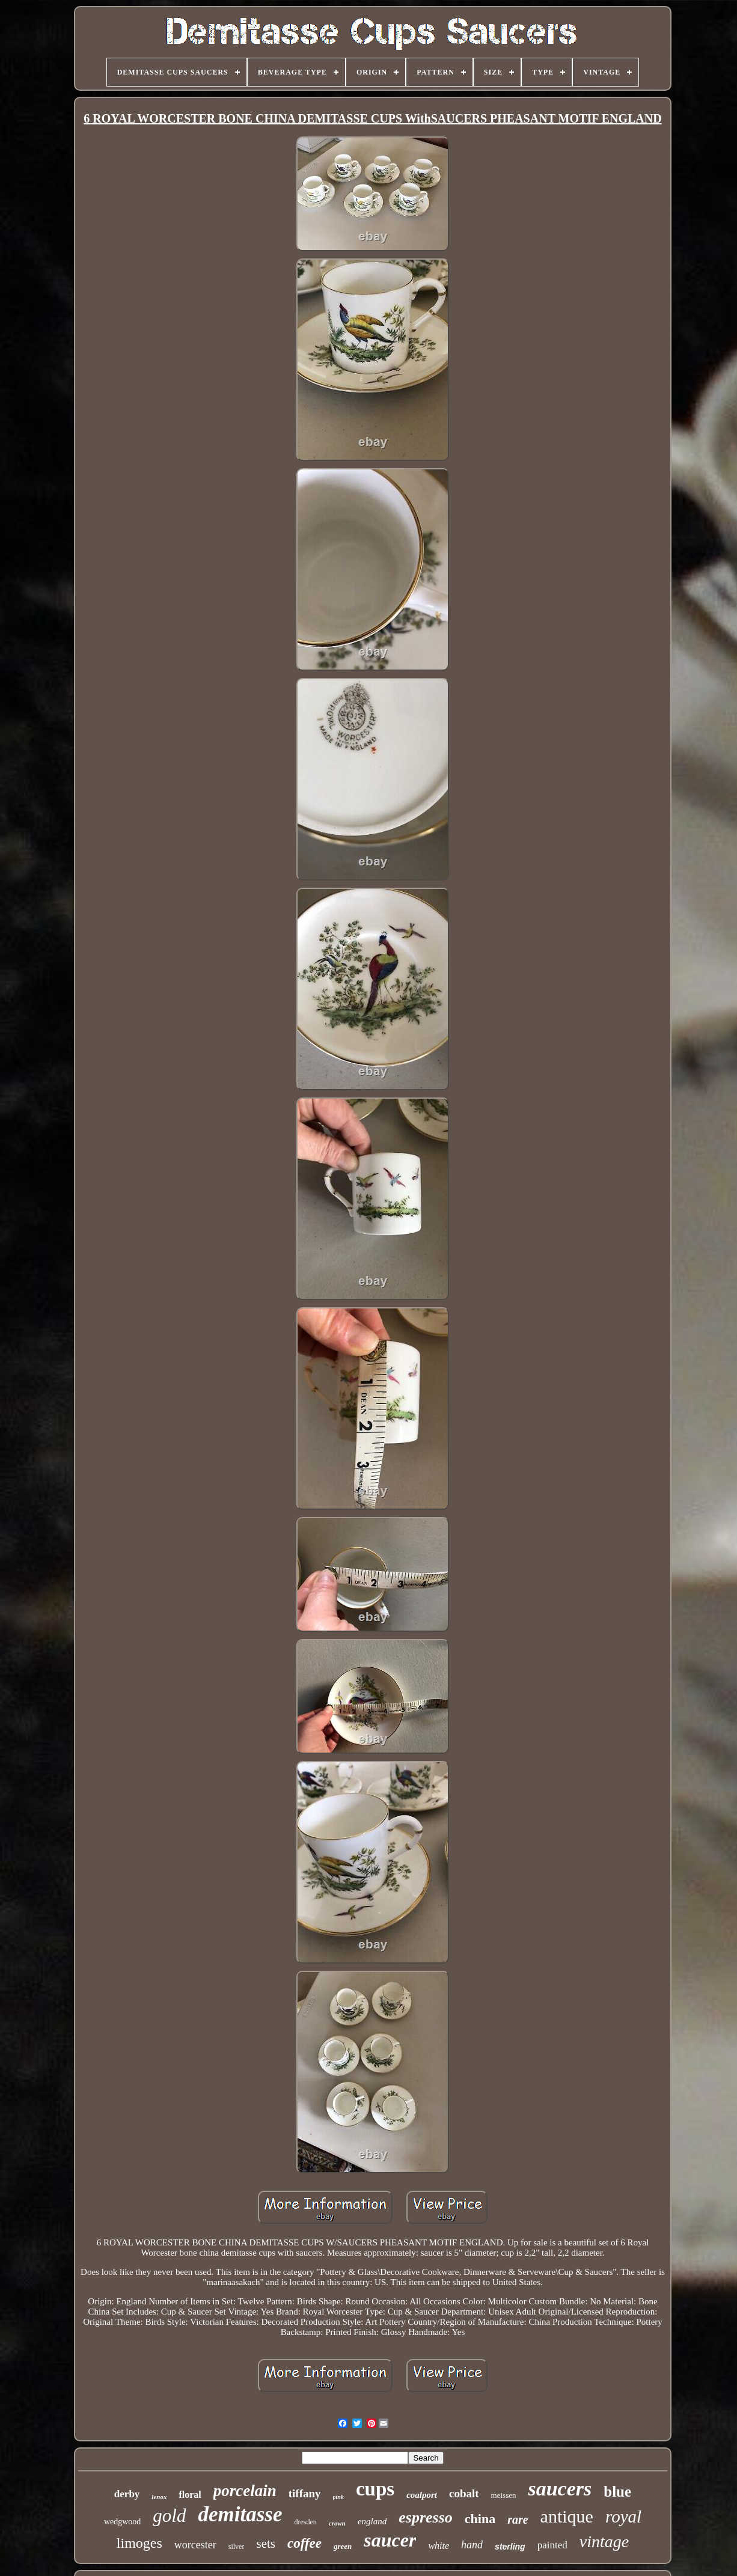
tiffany (305, 2493)
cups (375, 2489)
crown (337, 2523)
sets (265, 2543)
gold (169, 2515)
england (372, 2521)
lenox (159, 2496)
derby (127, 2494)
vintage (604, 2541)
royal (623, 2516)
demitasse (240, 2514)
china (480, 2518)
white (438, 2546)
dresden (305, 2522)
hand (472, 2545)
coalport (421, 2495)
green (343, 2546)
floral (190, 2494)
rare (517, 2519)
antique (566, 2516)
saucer (390, 2540)
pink (338, 2497)
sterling (510, 2546)
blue (617, 2491)
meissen (503, 2495)
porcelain (245, 2491)
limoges (139, 2543)
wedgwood (122, 2521)
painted (552, 2545)
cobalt (464, 2493)
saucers (560, 2488)
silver (236, 2546)
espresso (426, 2517)
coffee (304, 2543)
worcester (195, 2545)
